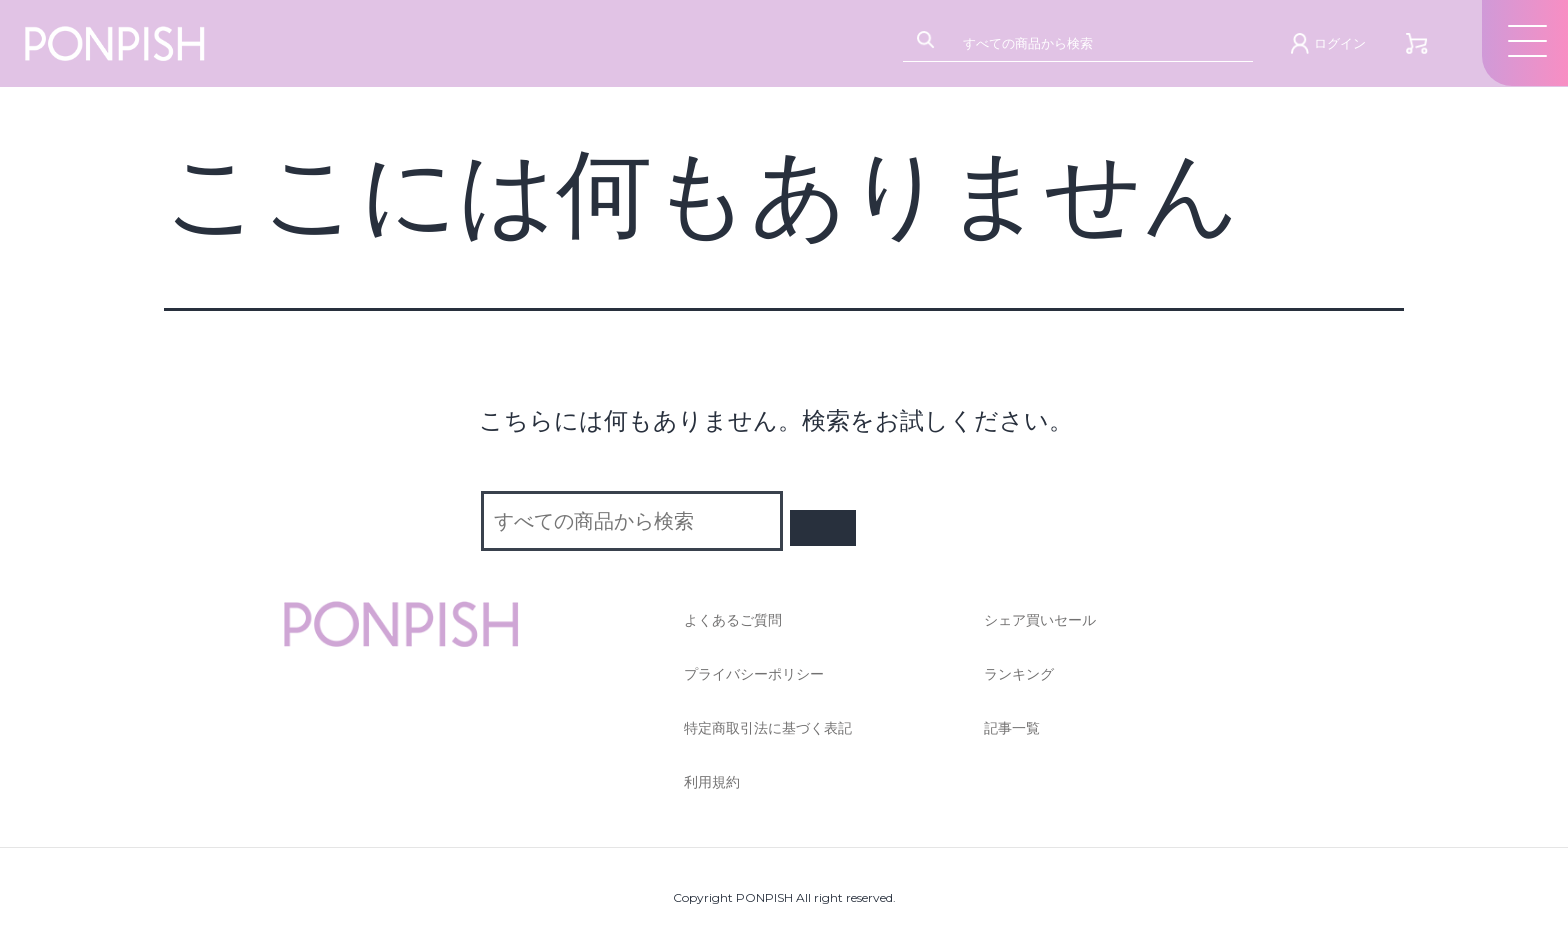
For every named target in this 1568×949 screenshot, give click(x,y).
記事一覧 (1012, 728)
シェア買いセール (1040, 620)
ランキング (1019, 674)
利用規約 (712, 782)
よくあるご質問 (733, 620)
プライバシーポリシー (754, 674)
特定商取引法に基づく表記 (768, 728)
